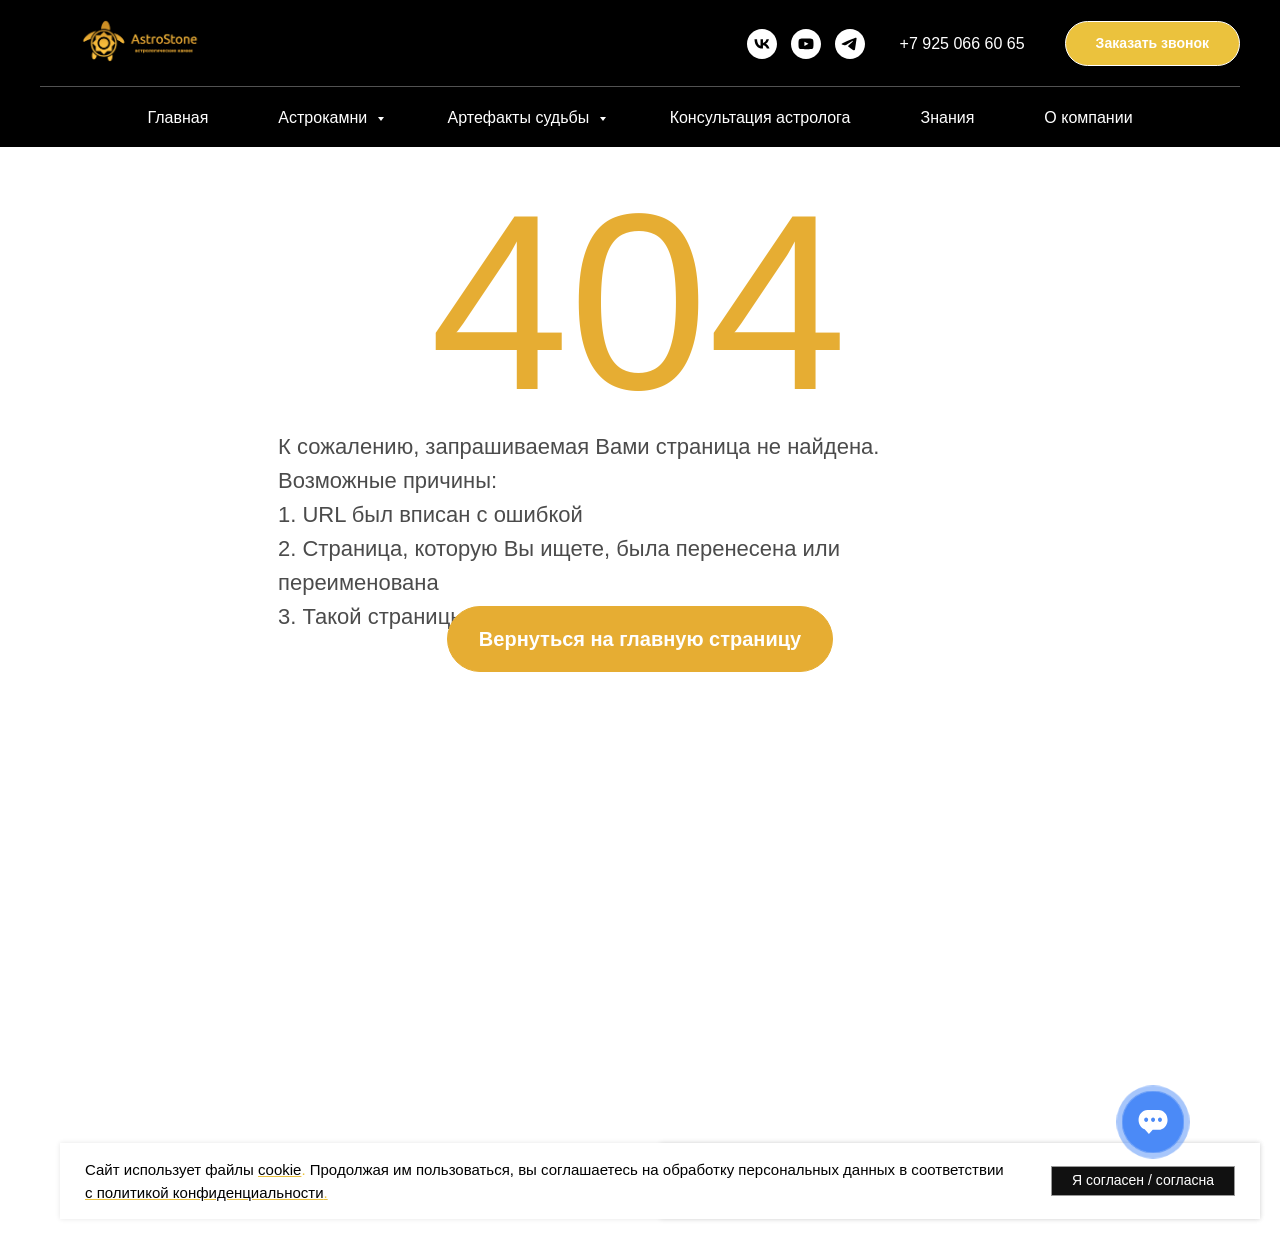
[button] (1152, 43)
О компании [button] (1088, 117)
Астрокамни (324, 117)
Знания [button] (947, 117)
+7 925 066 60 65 (962, 43)
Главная (177, 117)
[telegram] (850, 44)
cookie (279, 1169)
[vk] (762, 44)
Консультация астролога (760, 117)
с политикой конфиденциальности (204, 1192)
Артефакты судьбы (521, 117)
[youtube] (806, 44)
